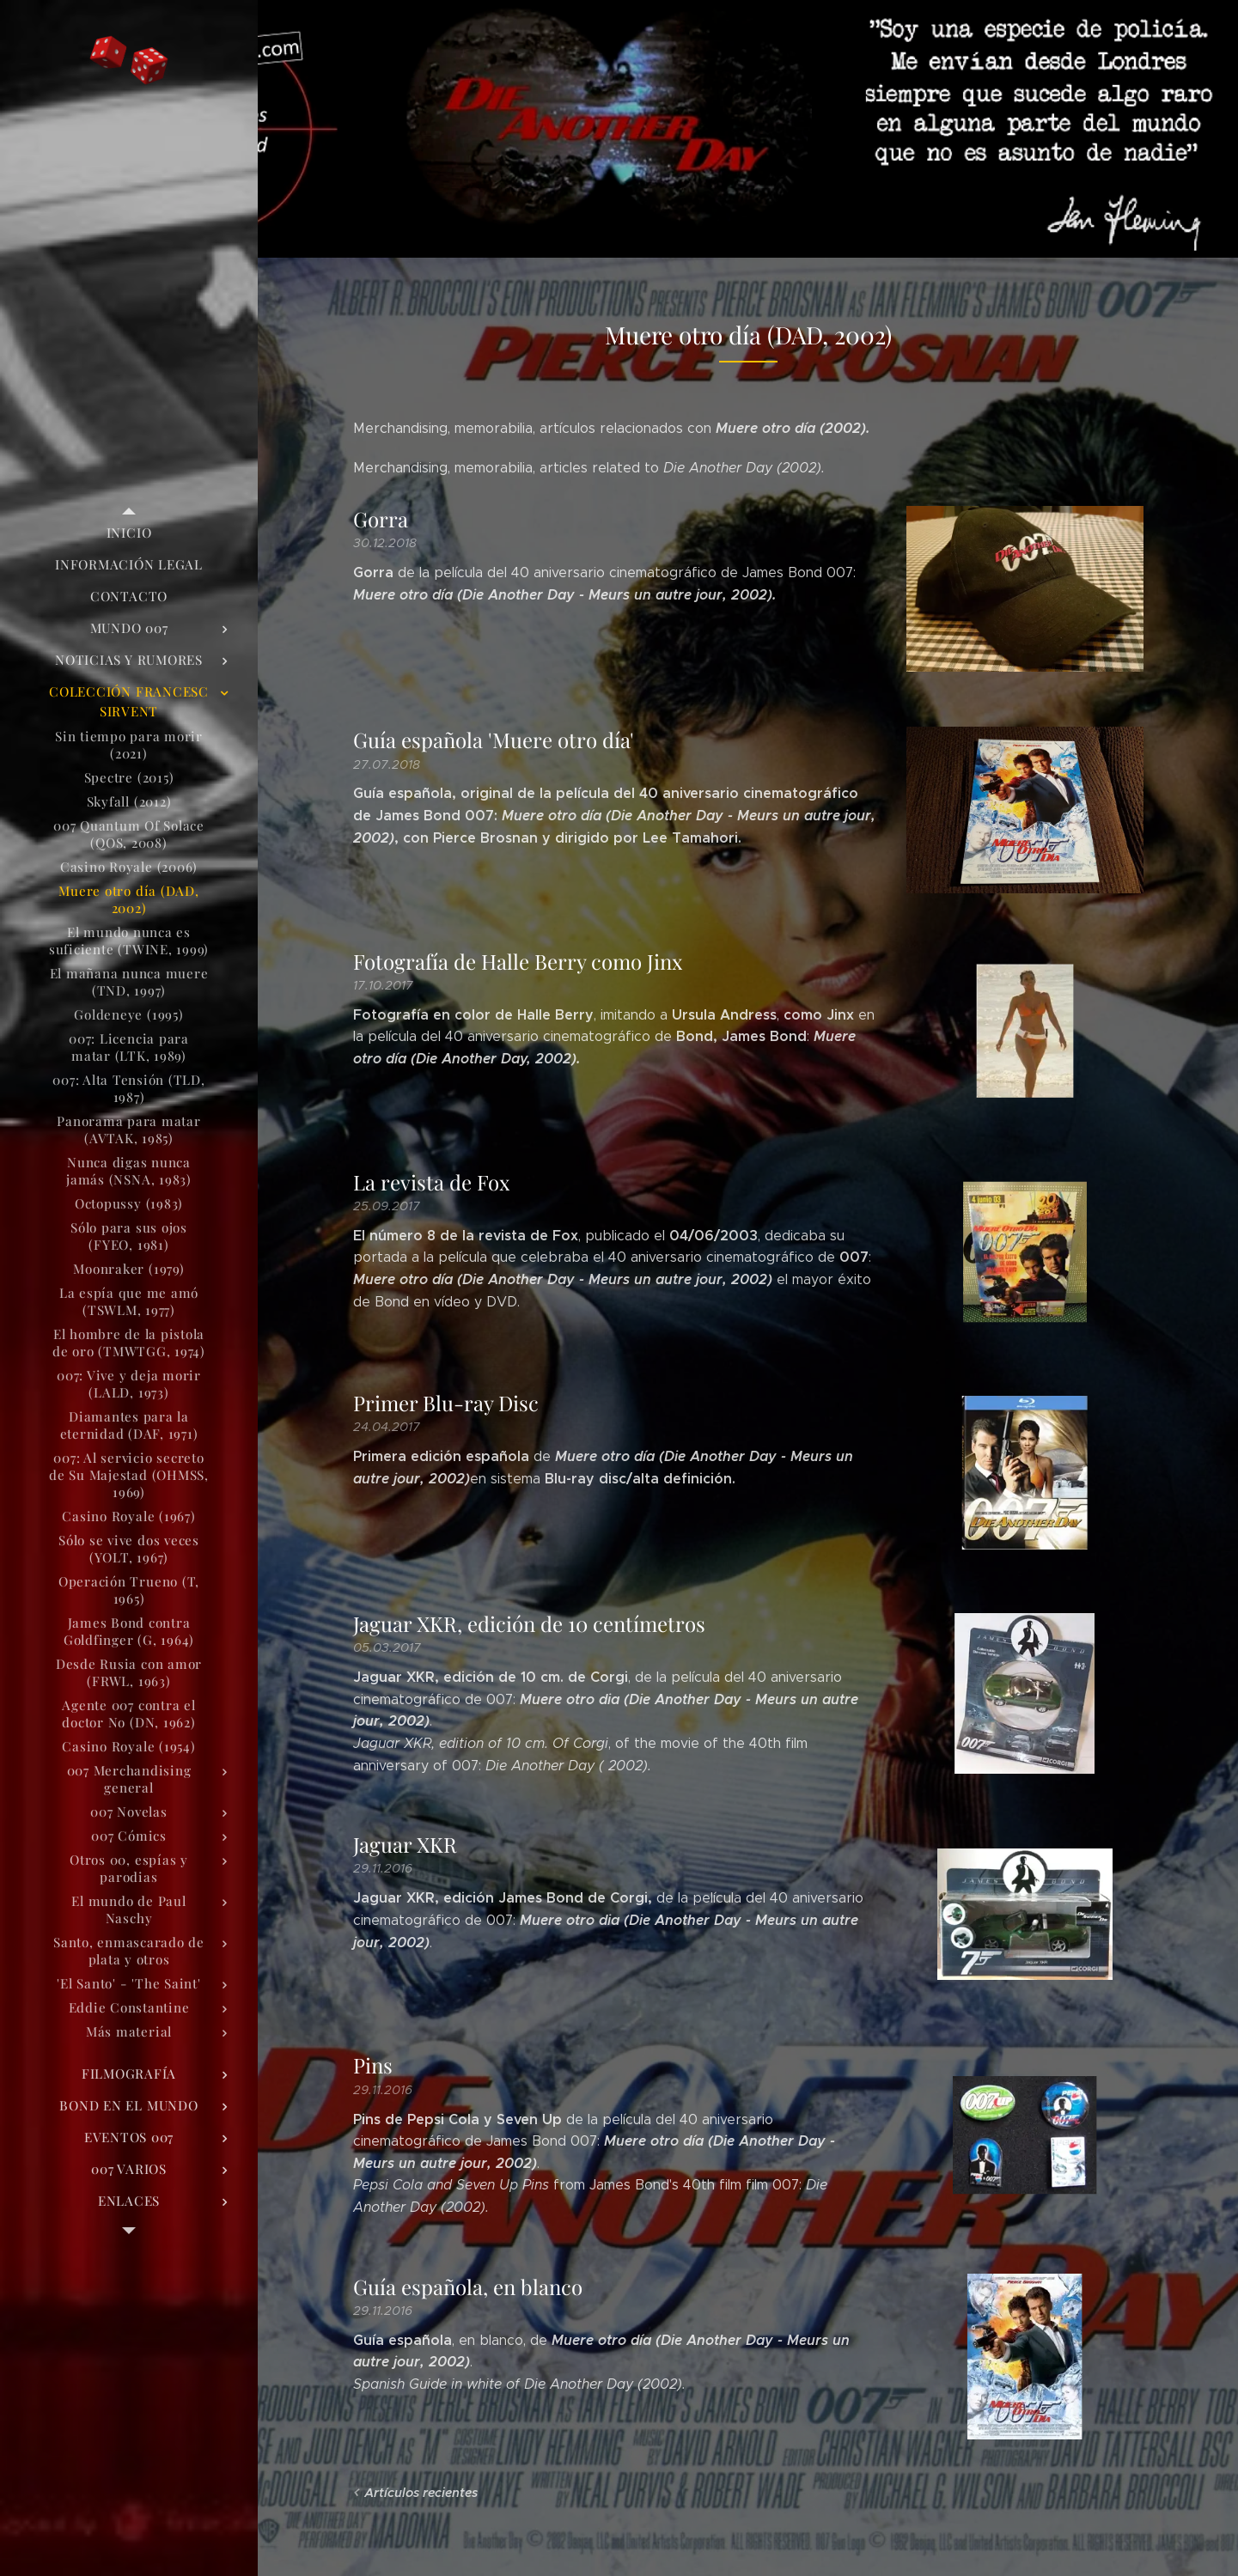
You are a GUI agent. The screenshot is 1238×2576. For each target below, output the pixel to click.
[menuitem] (129, 533)
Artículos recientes (421, 2492)
